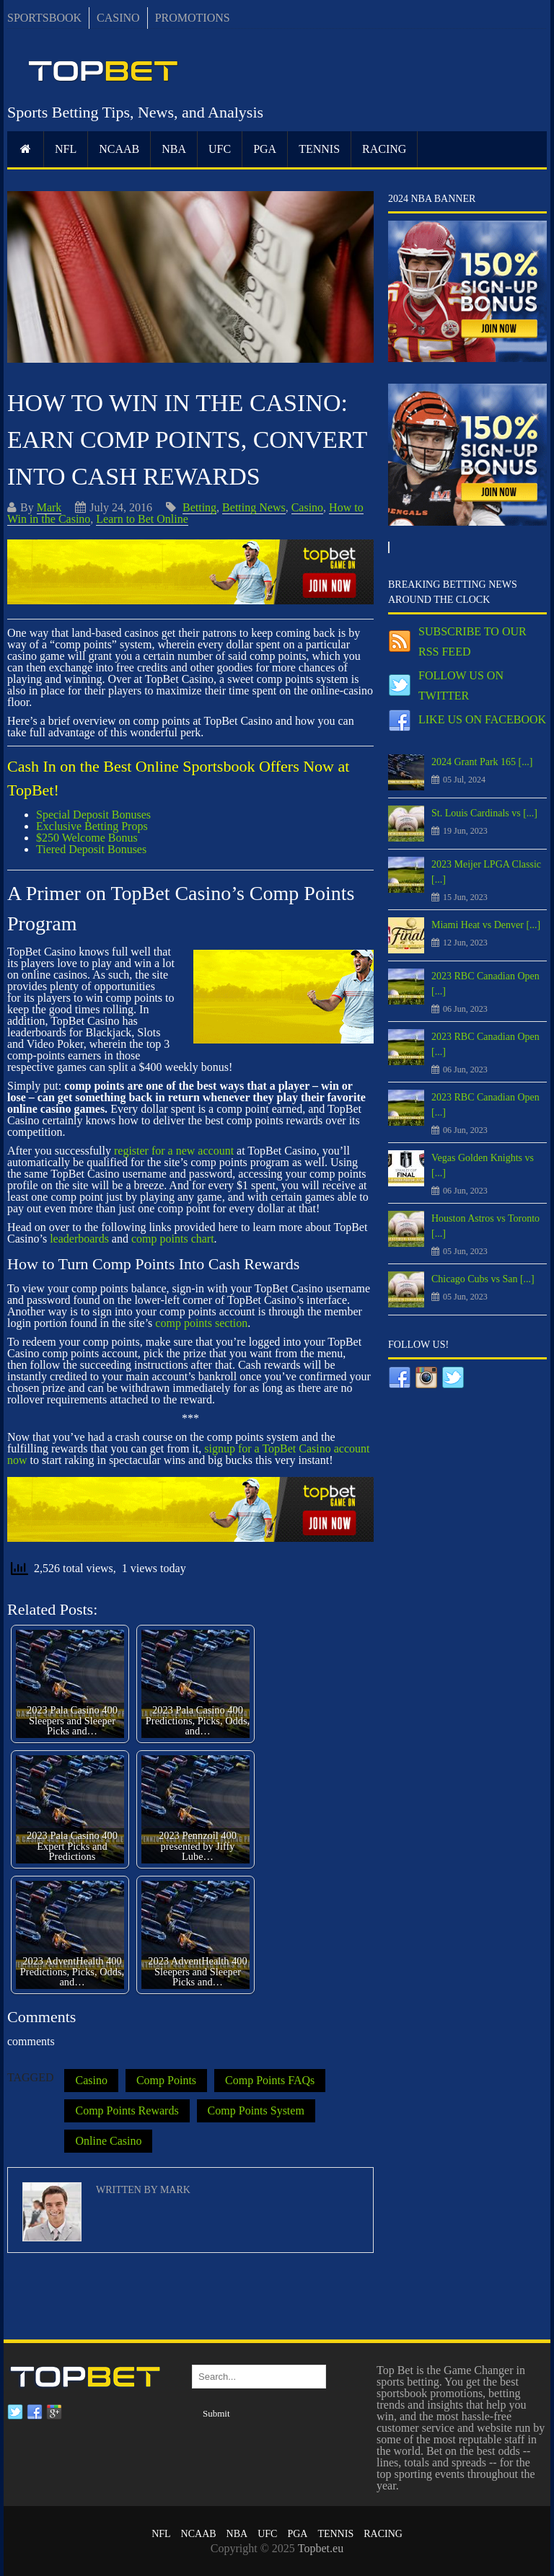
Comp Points (166, 2080)
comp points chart (172, 1238)
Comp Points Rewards (126, 2110)
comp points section (201, 1323)
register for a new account (174, 1150)
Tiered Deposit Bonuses (91, 849)
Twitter (15, 2412)
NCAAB (119, 149)
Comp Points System (256, 2110)
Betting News (254, 507)
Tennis (319, 149)
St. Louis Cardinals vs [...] (484, 813)
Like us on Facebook (482, 719)
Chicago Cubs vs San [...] (483, 1279)
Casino (307, 507)
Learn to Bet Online (142, 519)
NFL (65, 149)
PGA (264, 149)
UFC (219, 149)
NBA (174, 149)
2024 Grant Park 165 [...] (481, 762)
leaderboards (79, 1238)
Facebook (35, 2412)
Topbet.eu (320, 2548)
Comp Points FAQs (270, 2080)
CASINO (118, 18)
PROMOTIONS (192, 18)
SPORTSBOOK (44, 18)
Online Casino (108, 2141)
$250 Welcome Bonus (87, 838)
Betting (199, 507)
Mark (49, 507)
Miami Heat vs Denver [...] (485, 924)
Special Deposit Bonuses (93, 814)
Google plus (54, 2412)
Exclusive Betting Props (92, 826)
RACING (384, 149)
